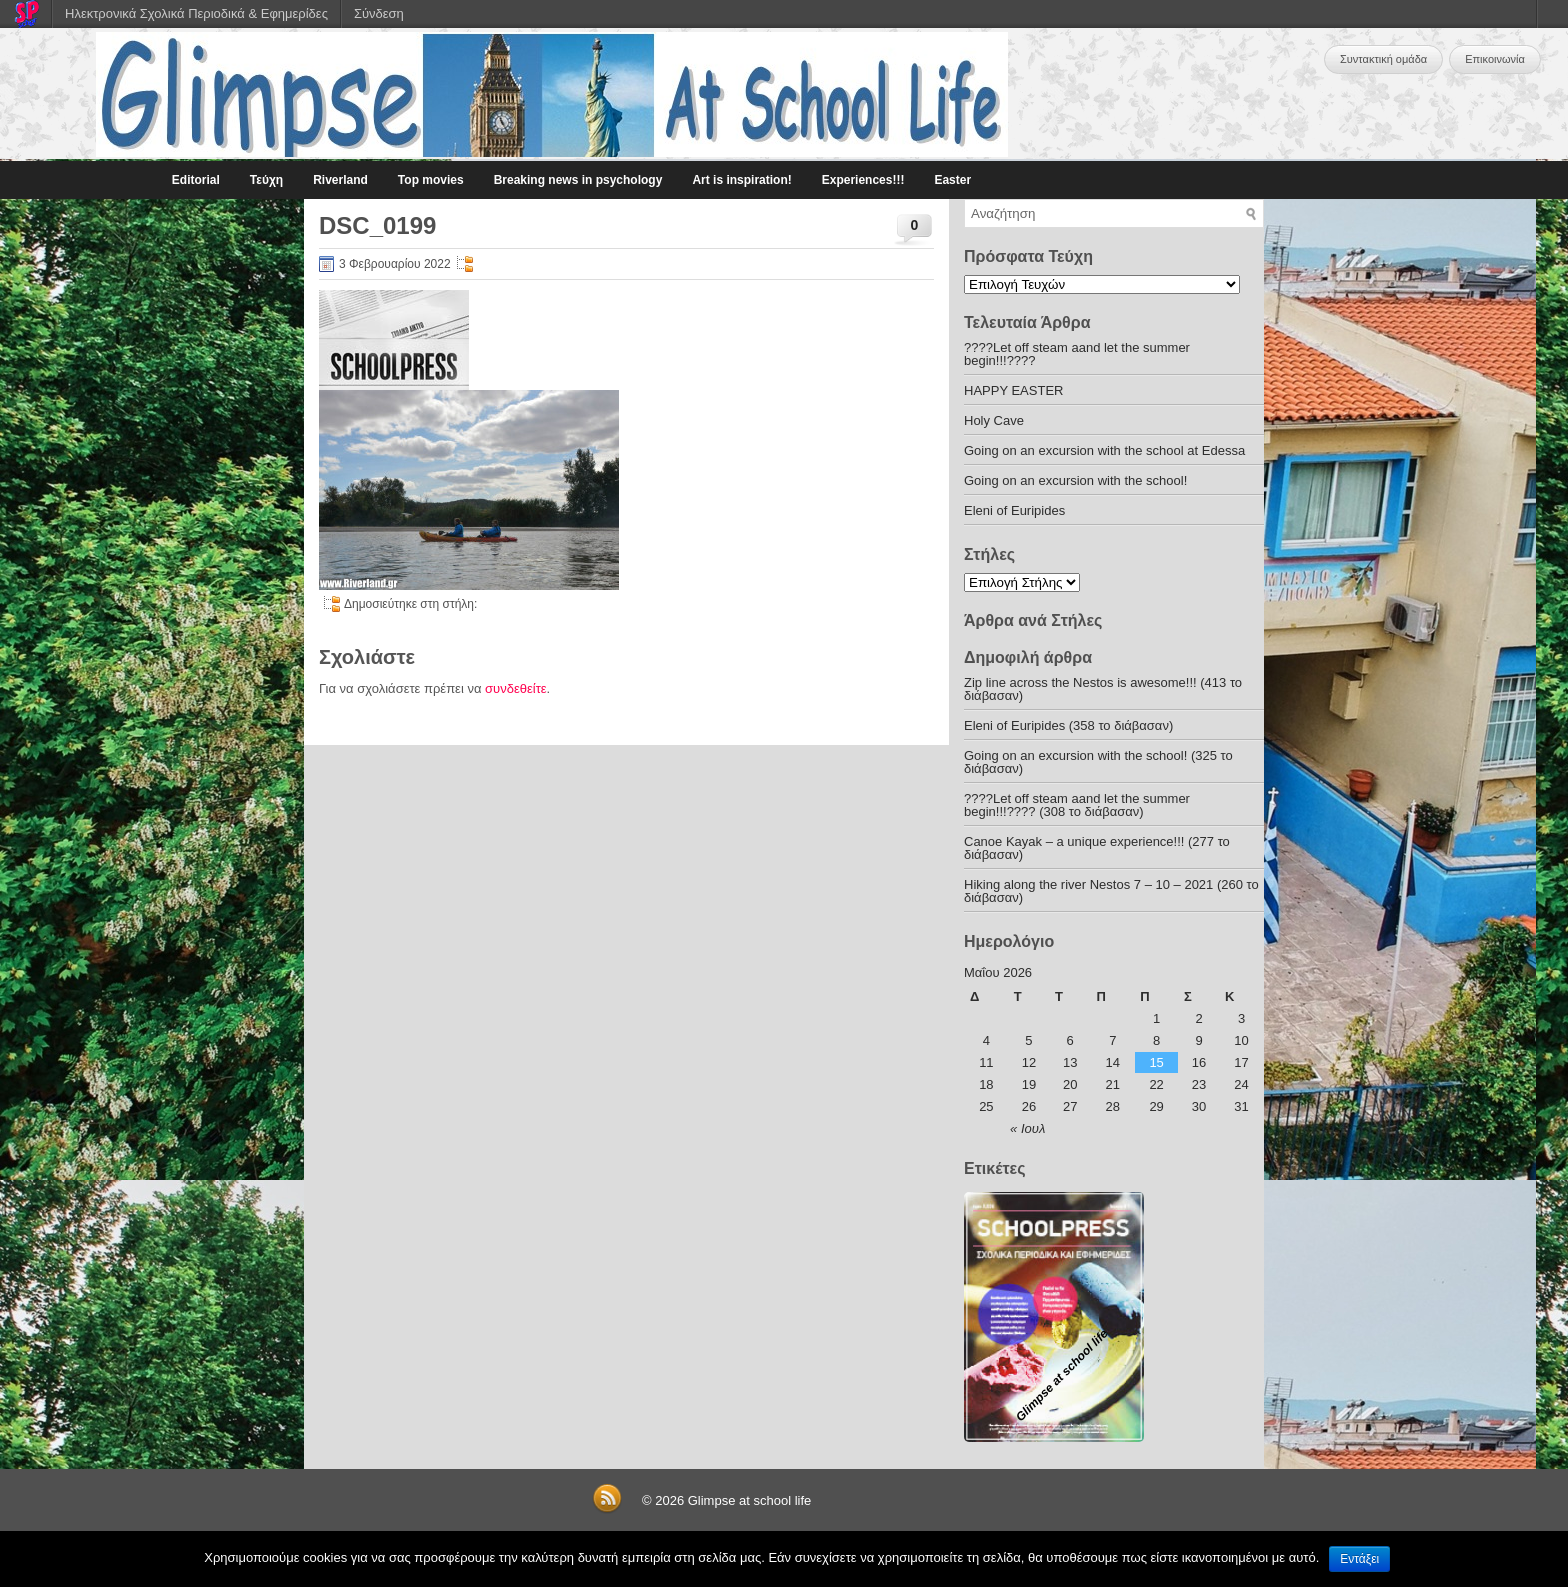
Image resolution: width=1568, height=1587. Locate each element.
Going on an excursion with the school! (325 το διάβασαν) (1098, 762)
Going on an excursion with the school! (1075, 480)
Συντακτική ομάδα (1383, 59)
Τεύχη (266, 180)
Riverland (340, 180)
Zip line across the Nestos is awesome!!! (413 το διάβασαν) (1103, 689)
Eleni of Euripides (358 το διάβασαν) (1068, 725)
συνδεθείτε (516, 688)
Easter (952, 180)
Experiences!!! (863, 180)
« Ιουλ (1027, 1128)
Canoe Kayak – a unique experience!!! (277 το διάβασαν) (1097, 848)
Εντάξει (1359, 1559)
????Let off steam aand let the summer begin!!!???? (1077, 354)
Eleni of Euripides (1014, 510)
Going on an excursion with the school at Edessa (1104, 450)
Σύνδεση (379, 13)
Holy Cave (994, 420)
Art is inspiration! (741, 180)
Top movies (431, 180)
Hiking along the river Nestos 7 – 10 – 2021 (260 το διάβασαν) (1111, 891)
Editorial (196, 180)
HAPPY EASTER (1013, 390)
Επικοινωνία (1495, 59)
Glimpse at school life (750, 1500)
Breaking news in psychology (578, 180)
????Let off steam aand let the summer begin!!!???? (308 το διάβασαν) (1077, 805)
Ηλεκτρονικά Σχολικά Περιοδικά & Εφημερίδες (196, 13)
